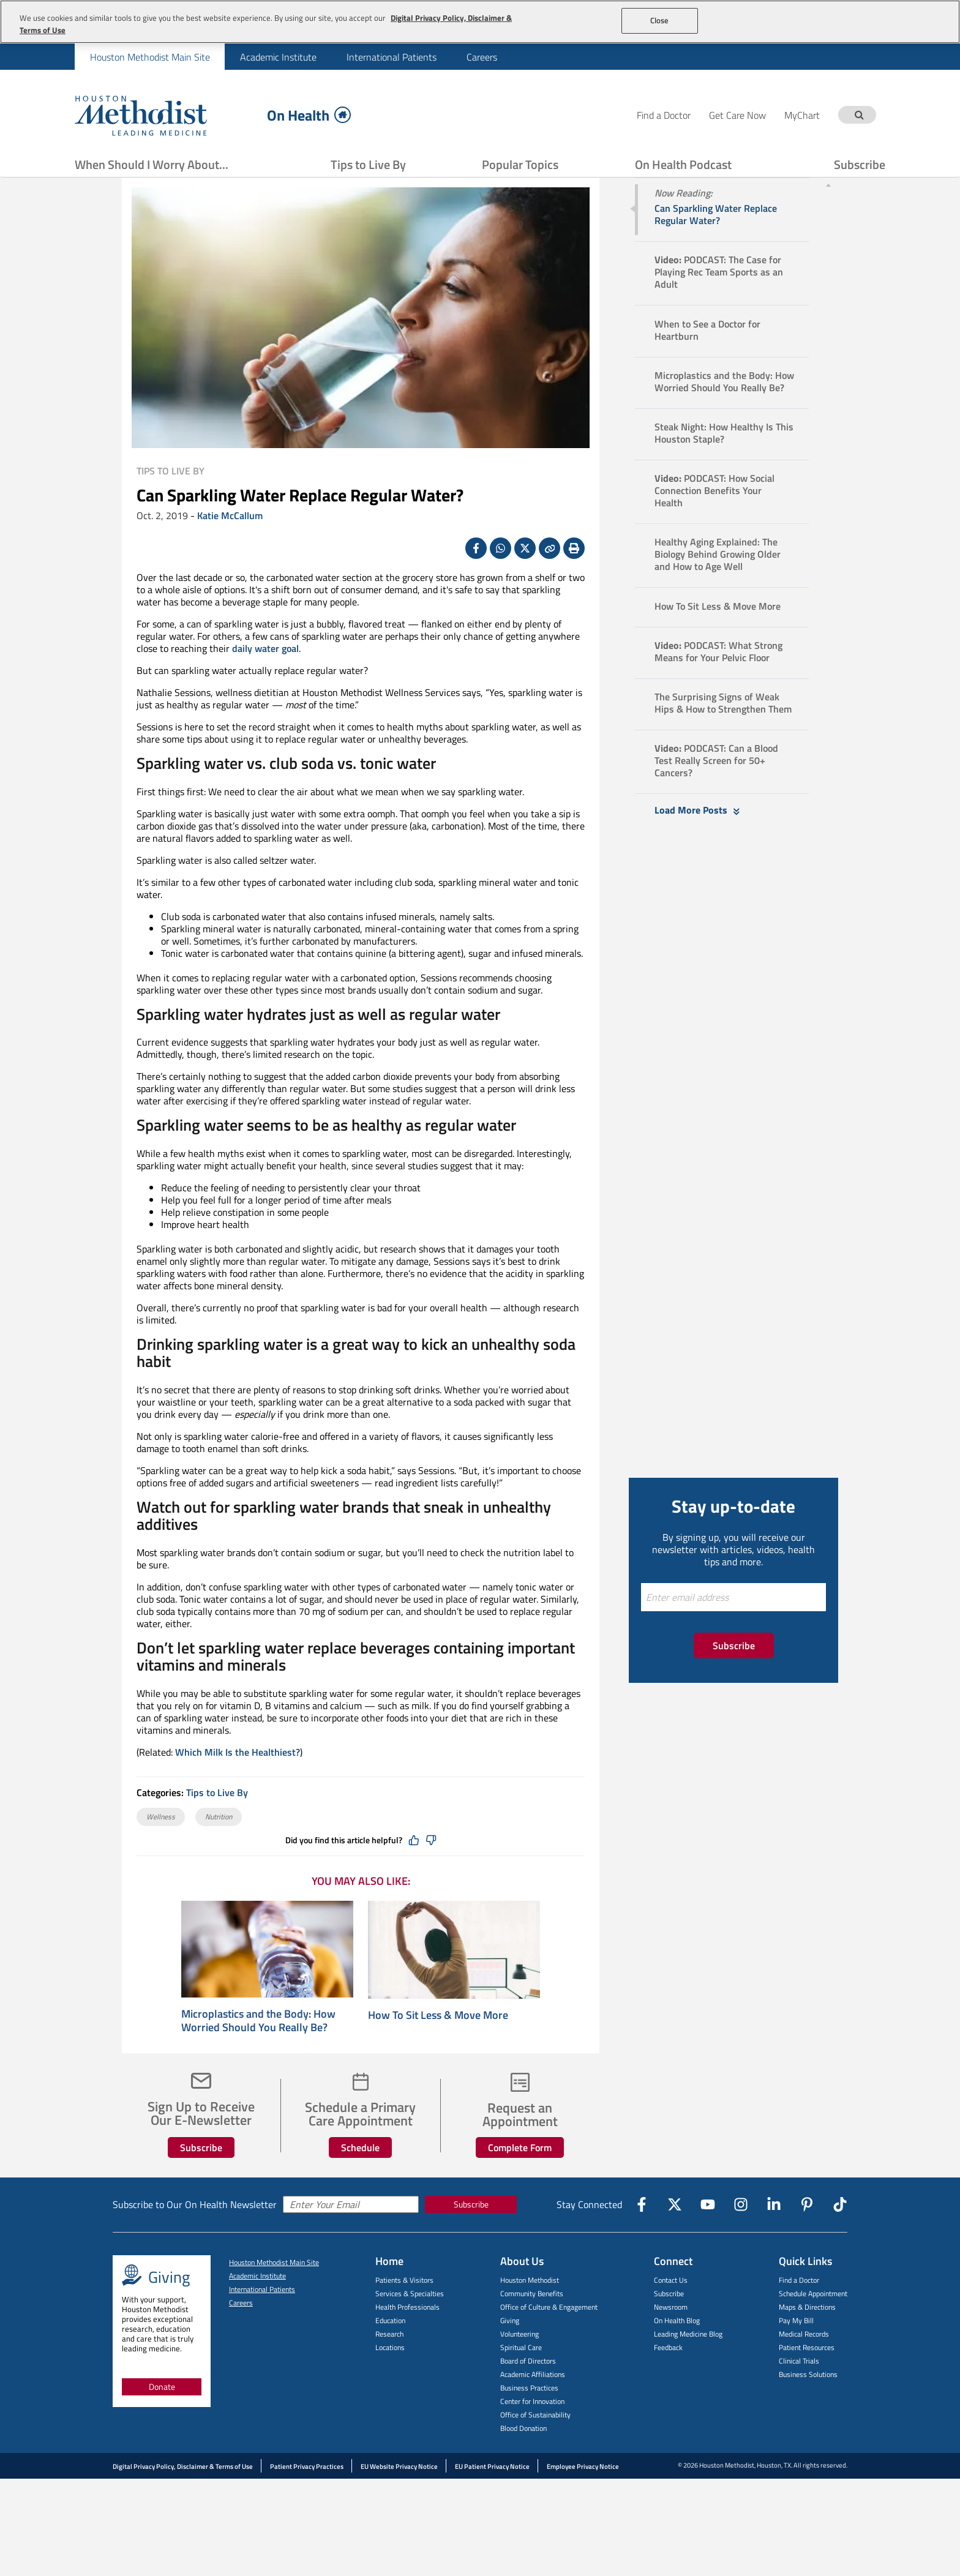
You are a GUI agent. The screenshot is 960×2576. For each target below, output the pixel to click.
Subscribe (859, 164)
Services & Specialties (409, 2324)
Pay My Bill (796, 2351)
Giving (509, 2351)
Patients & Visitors (404, 2310)
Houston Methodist (529, 2310)
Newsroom (671, 2337)
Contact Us (671, 2310)
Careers (482, 57)
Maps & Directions (807, 2337)
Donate (162, 2417)
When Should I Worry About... (151, 164)
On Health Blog (677, 2351)
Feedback (668, 2378)
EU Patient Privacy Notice (492, 2497)
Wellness (160, 1847)
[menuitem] (150, 56)
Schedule (360, 2178)
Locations (390, 2378)
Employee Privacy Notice (583, 2497)
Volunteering (519, 2364)
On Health (309, 115)
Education (390, 2351)
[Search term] (859, 114)
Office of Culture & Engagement (549, 2337)
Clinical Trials (799, 2391)
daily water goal (265, 679)
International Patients (392, 57)
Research (389, 2364)
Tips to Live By (368, 164)
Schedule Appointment (813, 2324)
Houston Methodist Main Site (150, 57)
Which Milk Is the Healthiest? (237, 1782)
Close (659, 20)
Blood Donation (523, 2459)
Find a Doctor (799, 2310)
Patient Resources (806, 2378)
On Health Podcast (683, 164)
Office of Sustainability (535, 2445)
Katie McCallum (230, 546)
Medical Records (804, 2364)
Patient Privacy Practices (306, 2497)
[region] (480, 21)
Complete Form (520, 2178)
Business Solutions (808, 2405)
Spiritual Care (521, 2378)
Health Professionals (407, 2337)
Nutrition (218, 1847)
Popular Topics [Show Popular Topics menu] (520, 164)
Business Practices (529, 2418)
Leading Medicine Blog (688, 2364)
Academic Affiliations (532, 2405)
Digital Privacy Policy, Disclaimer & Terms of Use (183, 2497)
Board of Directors (528, 2391)
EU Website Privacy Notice (399, 2497)
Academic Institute (278, 57)
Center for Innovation (532, 2432)
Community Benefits (531, 2324)
